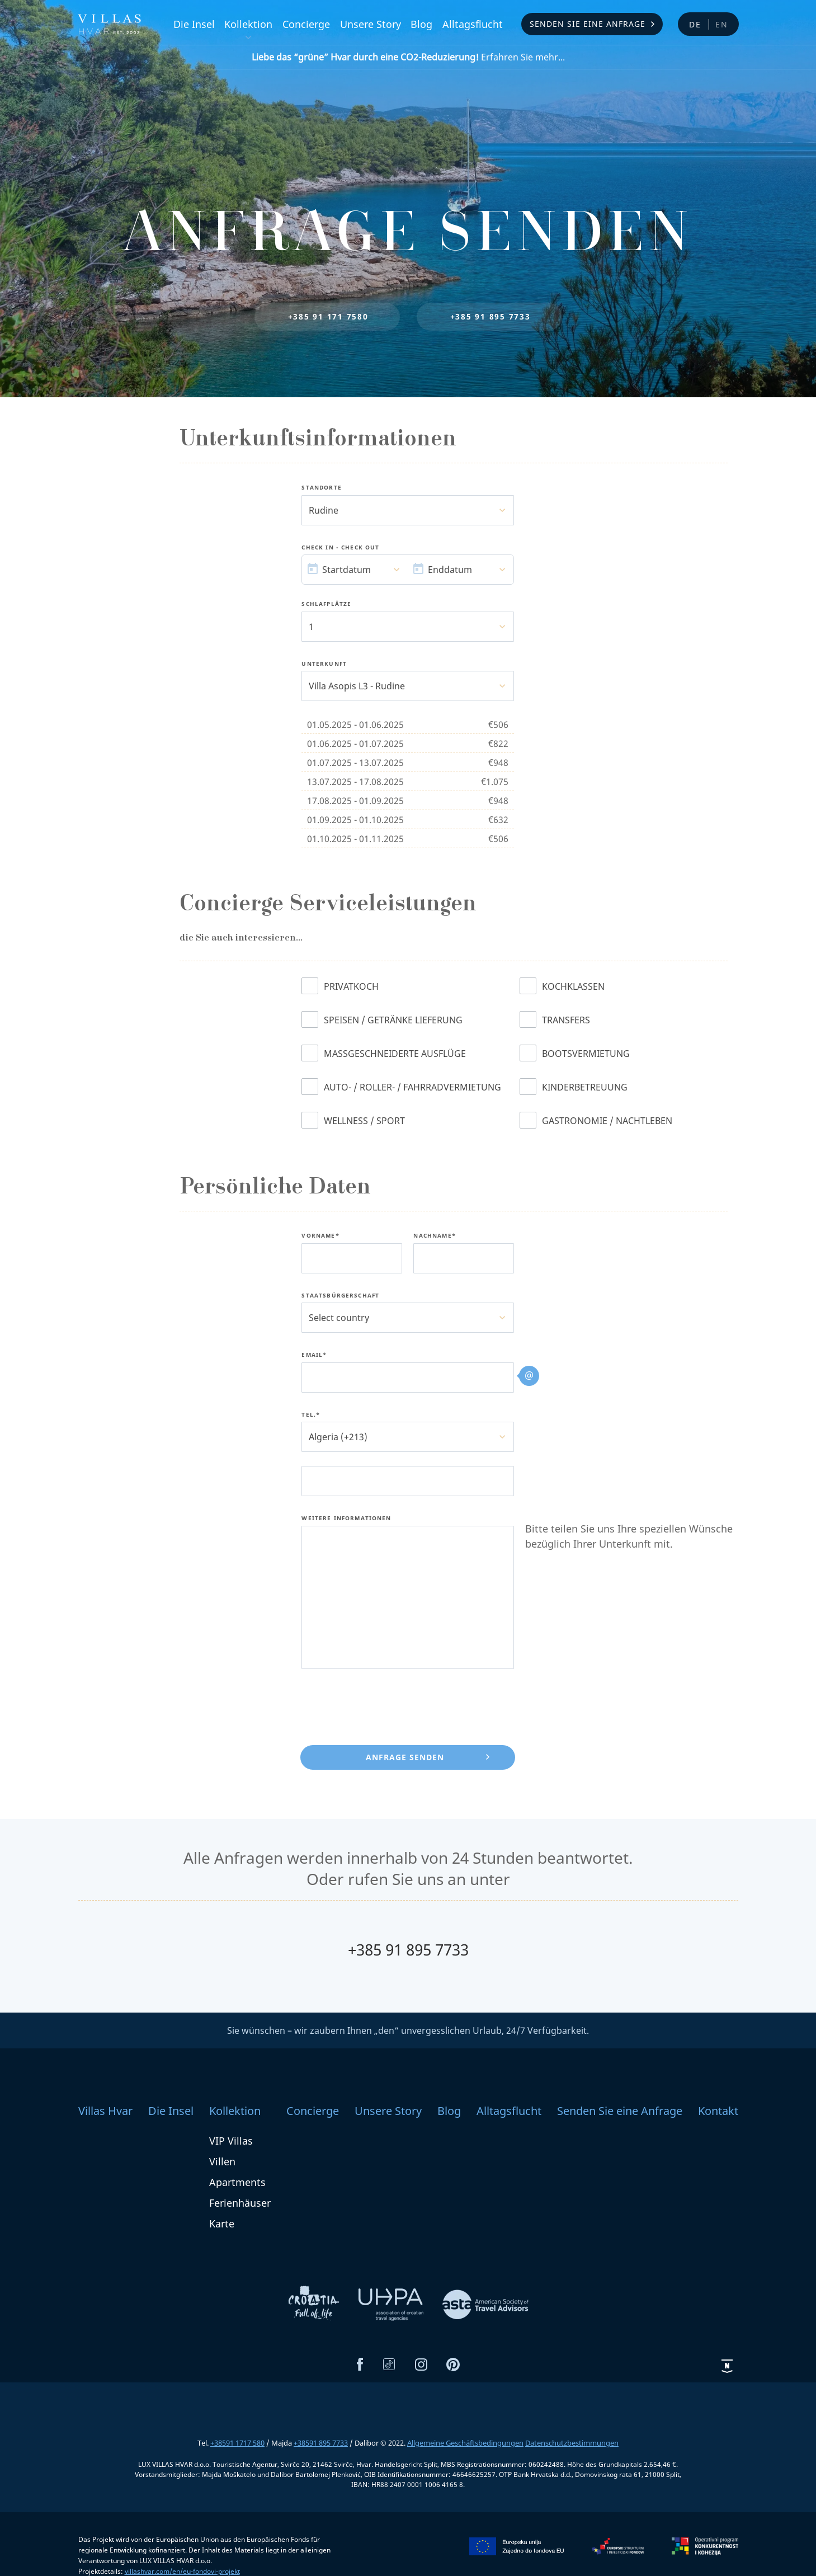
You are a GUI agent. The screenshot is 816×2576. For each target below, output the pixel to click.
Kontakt (718, 2110)
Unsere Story (370, 24)
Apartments (237, 2182)
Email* (314, 1355)
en (721, 24)
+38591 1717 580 (237, 2443)
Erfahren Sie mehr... (408, 57)
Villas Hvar (105, 2110)
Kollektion (248, 24)
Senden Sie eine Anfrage (587, 23)
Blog (421, 24)
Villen (222, 2161)
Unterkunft (324, 664)
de (695, 24)
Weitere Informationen (346, 1518)
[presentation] (386, 1705)
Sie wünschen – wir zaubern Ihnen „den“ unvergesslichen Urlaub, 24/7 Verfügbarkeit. (408, 2030)
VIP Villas (231, 2140)
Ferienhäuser (240, 2203)
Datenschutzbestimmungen (572, 2443)
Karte (221, 2223)
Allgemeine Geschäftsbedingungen (465, 2443)
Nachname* (434, 1236)
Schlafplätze (326, 604)
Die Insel (194, 24)
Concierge (306, 24)
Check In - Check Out (340, 547)
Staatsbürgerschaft (340, 1295)
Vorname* (320, 1236)
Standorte (321, 488)
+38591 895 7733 (321, 2443)
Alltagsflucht (472, 24)
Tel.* (310, 1415)
